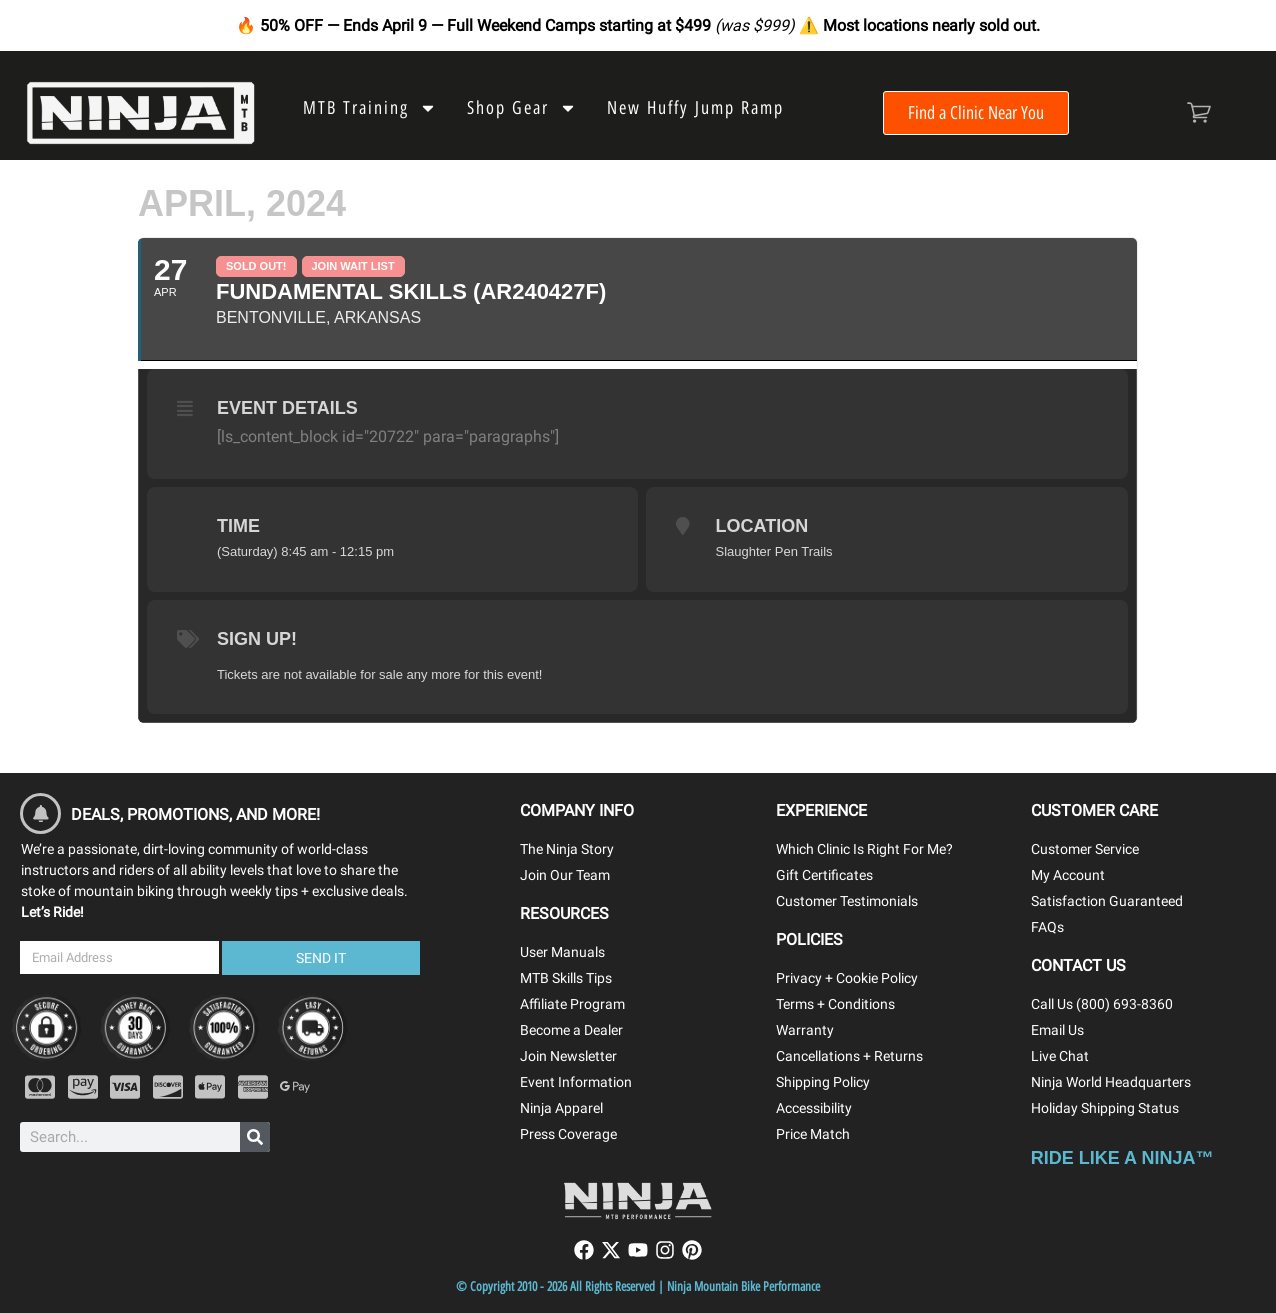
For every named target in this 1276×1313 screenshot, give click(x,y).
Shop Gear (522, 108)
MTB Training (370, 108)
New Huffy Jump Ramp (695, 108)
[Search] (255, 1137)
